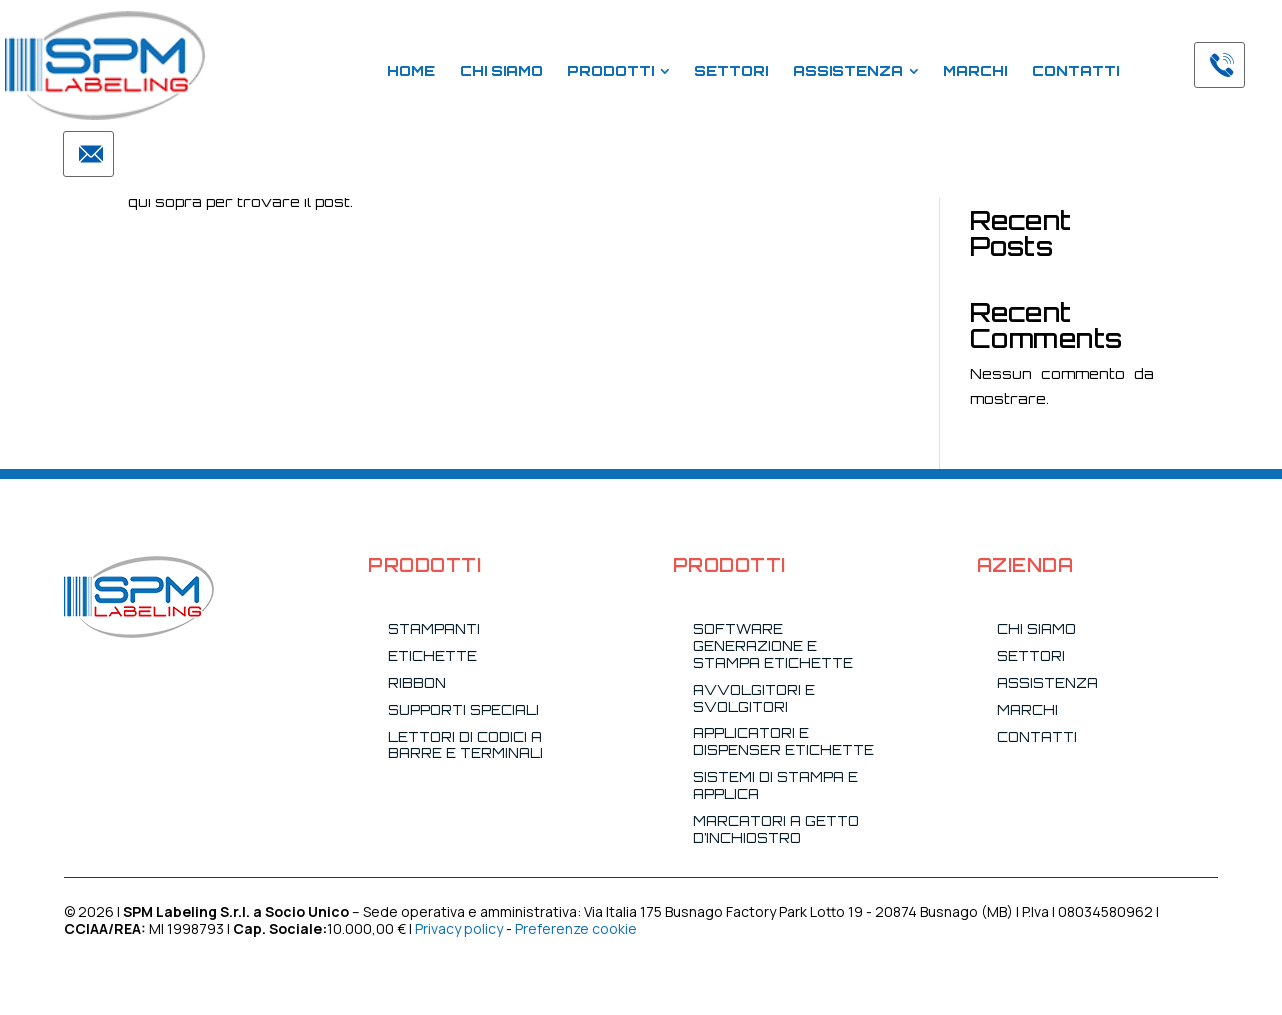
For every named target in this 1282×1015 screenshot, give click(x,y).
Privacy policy (459, 928)
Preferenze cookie (576, 928)
